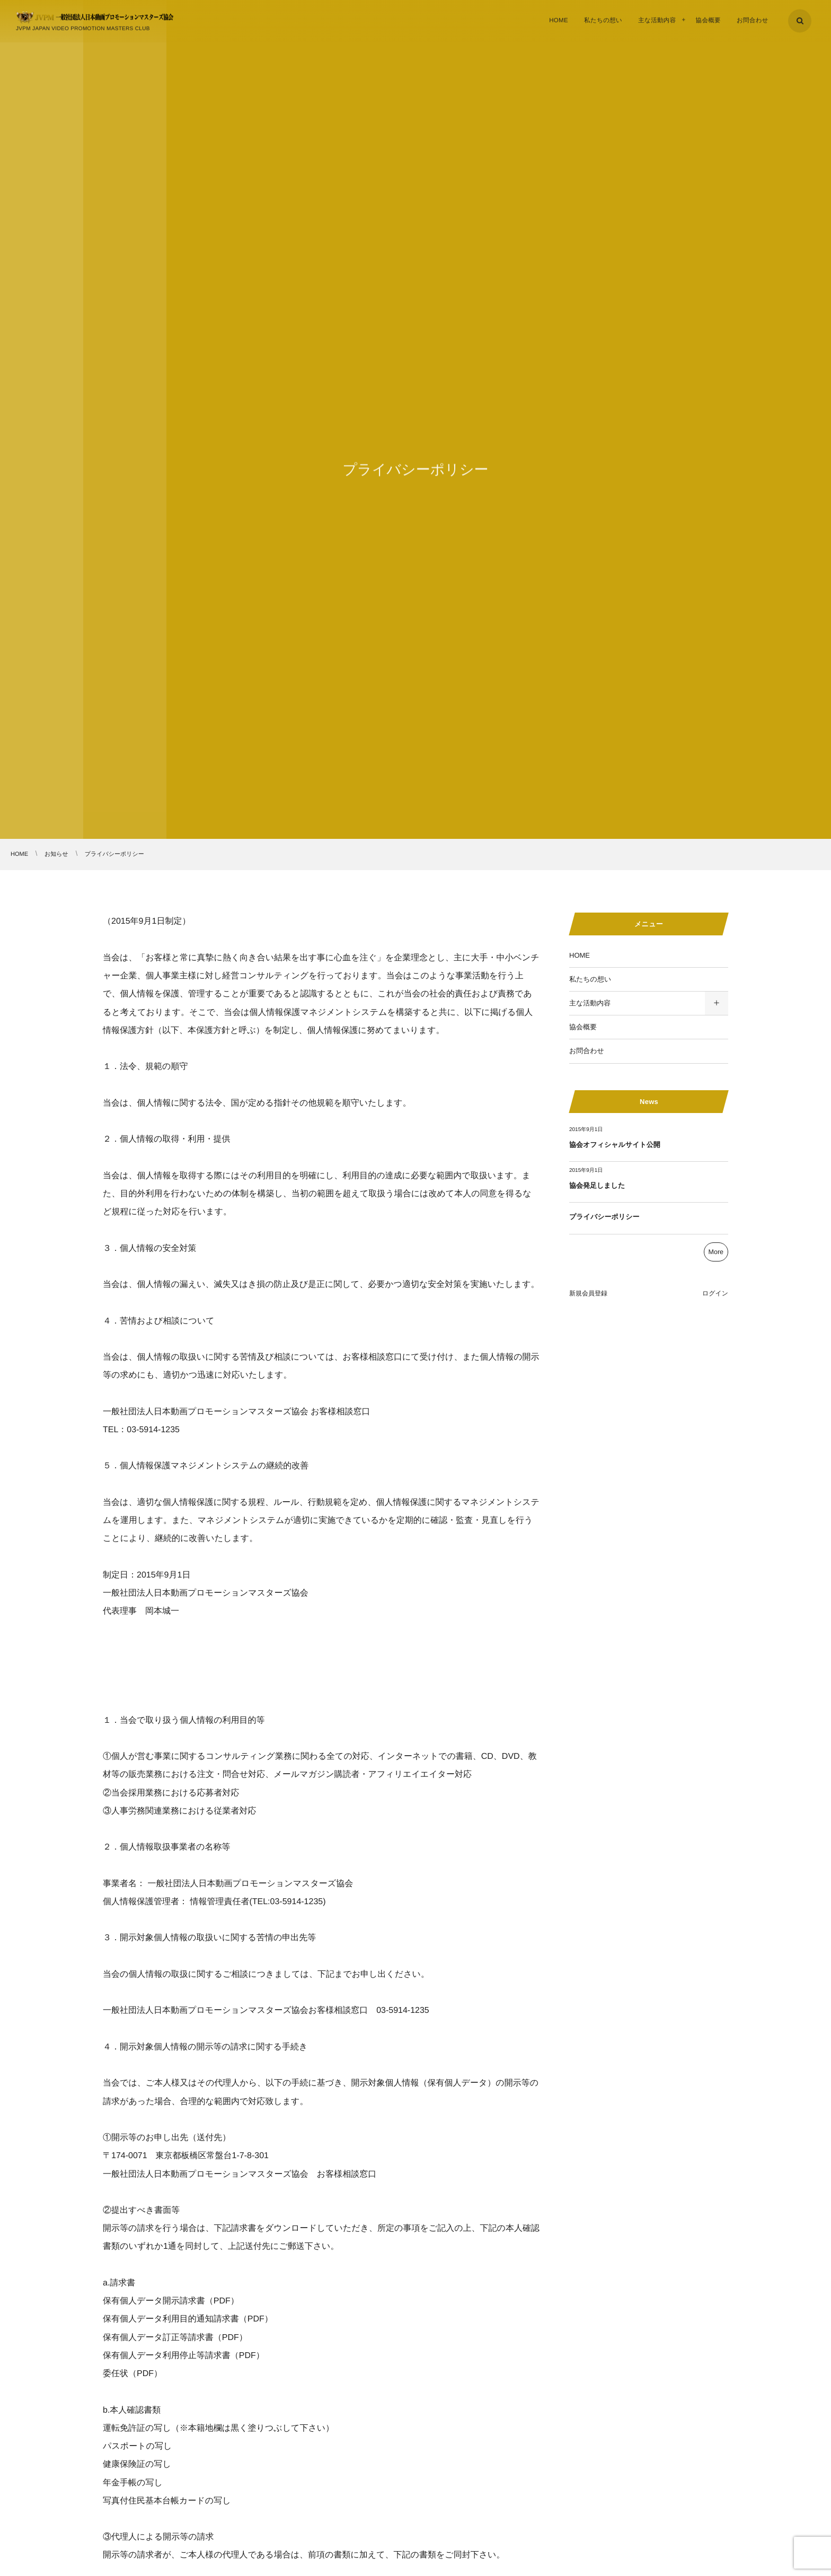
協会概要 (583, 1027)
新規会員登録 (588, 1293)
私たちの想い (590, 979)
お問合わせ (586, 1051)
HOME (579, 955)
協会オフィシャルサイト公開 (614, 1145)
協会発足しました (597, 1185)
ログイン (715, 1293)
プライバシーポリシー (604, 1217)
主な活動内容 (590, 1003)
